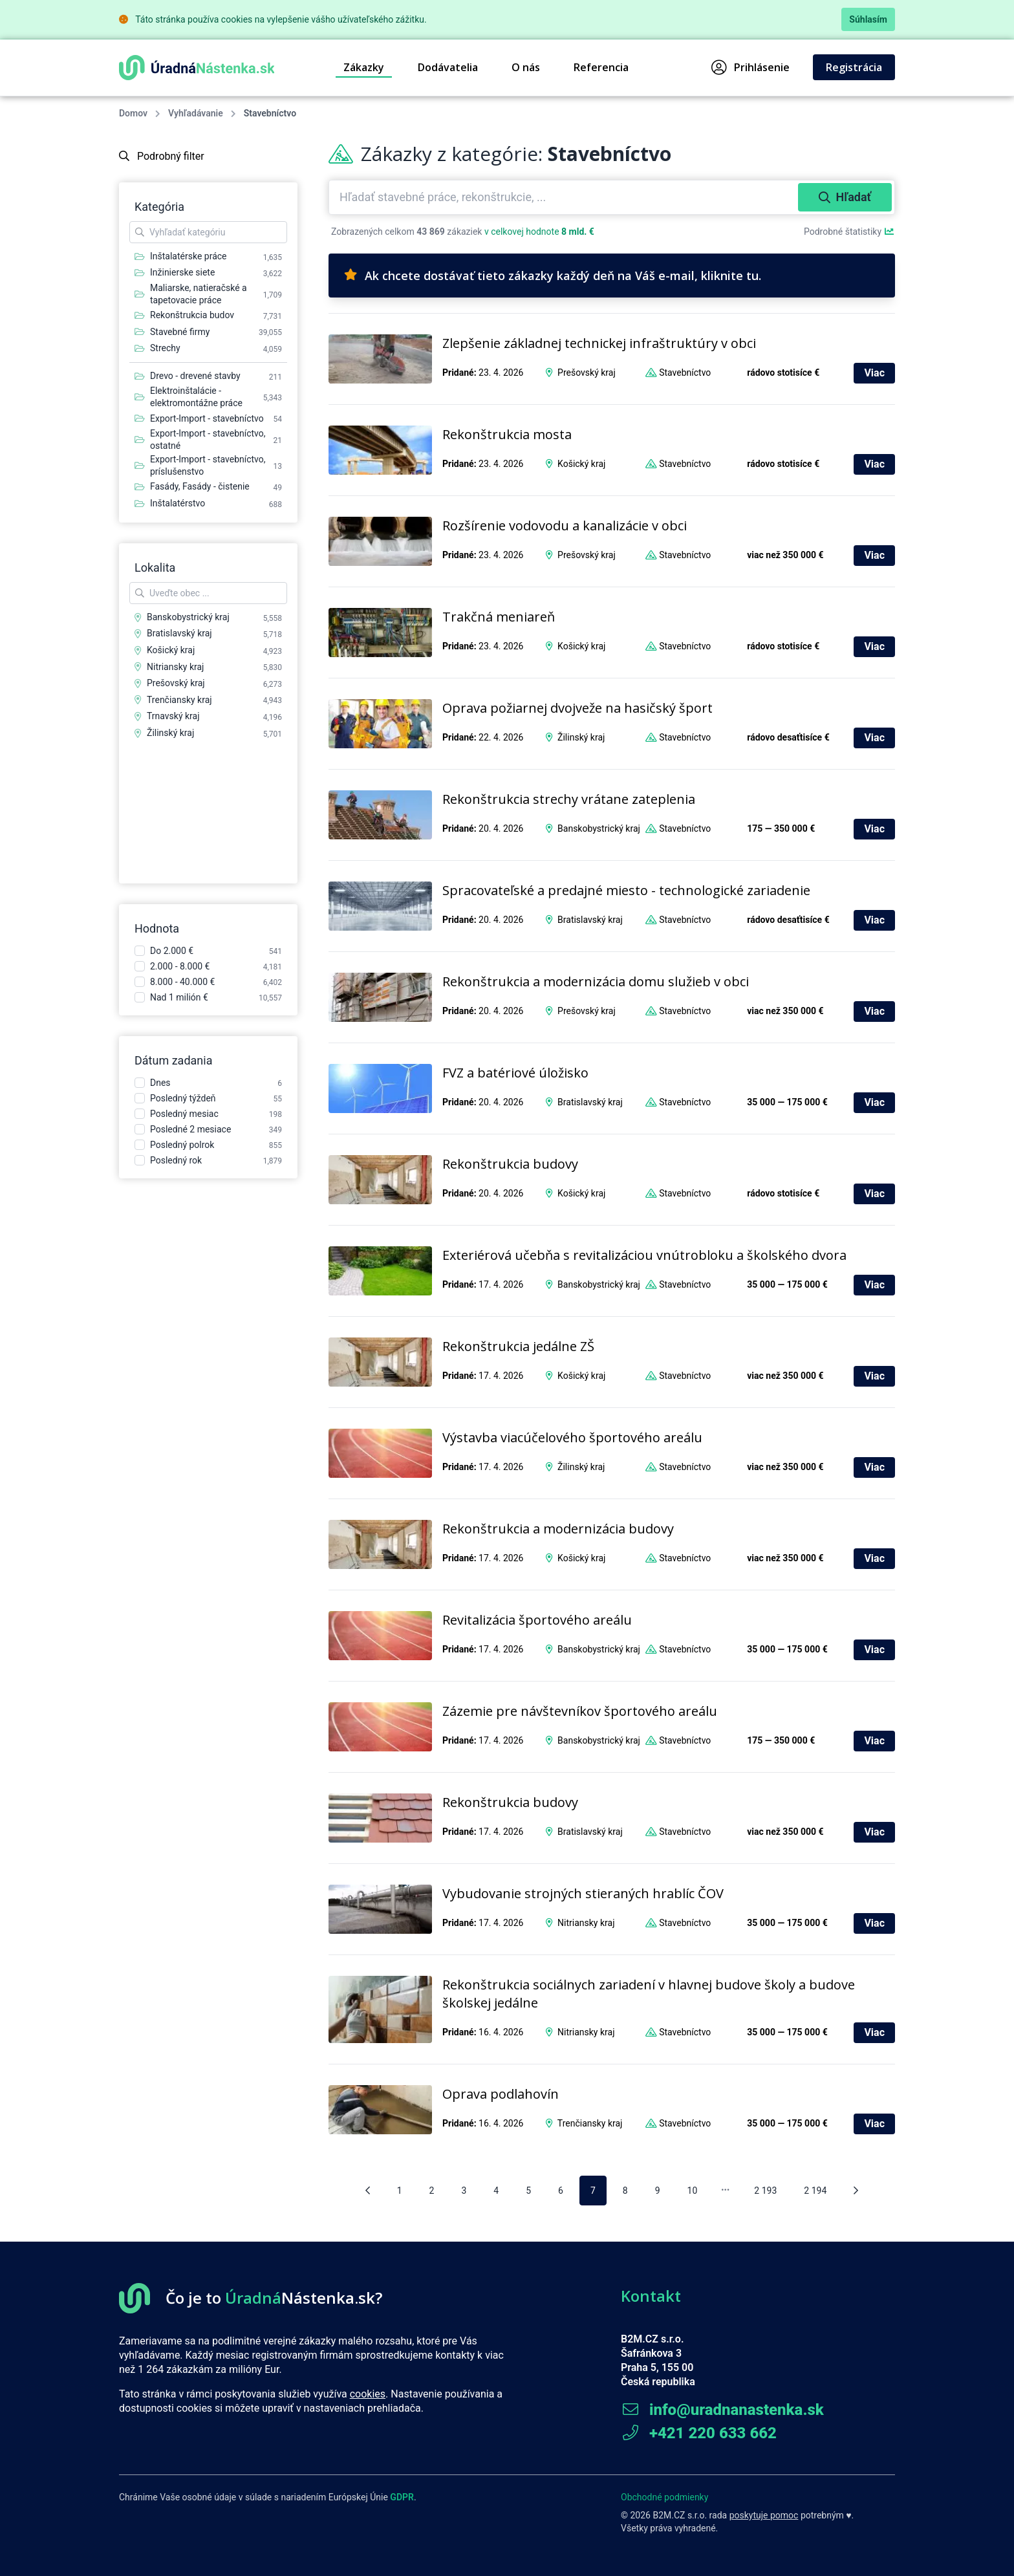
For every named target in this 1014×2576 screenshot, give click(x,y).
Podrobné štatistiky (849, 231)
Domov (133, 113)
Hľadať (845, 197)
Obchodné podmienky (664, 2497)
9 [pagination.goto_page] (657, 2190)
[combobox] (565, 197)
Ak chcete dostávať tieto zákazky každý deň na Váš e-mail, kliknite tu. (552, 275)
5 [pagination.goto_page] (528, 2190)
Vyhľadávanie (195, 113)
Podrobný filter (161, 156)
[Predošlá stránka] (367, 2190)
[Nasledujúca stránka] (856, 2190)
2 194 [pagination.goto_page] (815, 2190)
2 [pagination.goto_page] (432, 2190)
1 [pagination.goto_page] (399, 2190)
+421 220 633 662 (699, 2433)
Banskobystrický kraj (598, 828)
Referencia (601, 67)
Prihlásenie (750, 67)
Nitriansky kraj (585, 1923)
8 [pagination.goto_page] (625, 2190)
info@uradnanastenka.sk (722, 2410)
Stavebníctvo (685, 372)
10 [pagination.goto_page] (692, 2190)
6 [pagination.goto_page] (560, 2190)
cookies (367, 2394)
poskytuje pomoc (764, 2515)
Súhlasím (868, 19)
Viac (874, 373)
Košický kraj (581, 464)
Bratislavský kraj (590, 920)
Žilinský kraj (581, 737)
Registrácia (854, 67)
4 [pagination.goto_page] (496, 2190)
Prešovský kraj (586, 372)
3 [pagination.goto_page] (463, 2190)
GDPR (402, 2497)
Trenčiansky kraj (590, 2123)
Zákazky (363, 67)
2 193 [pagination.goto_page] (765, 2190)
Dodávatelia (448, 67)
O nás (526, 67)
